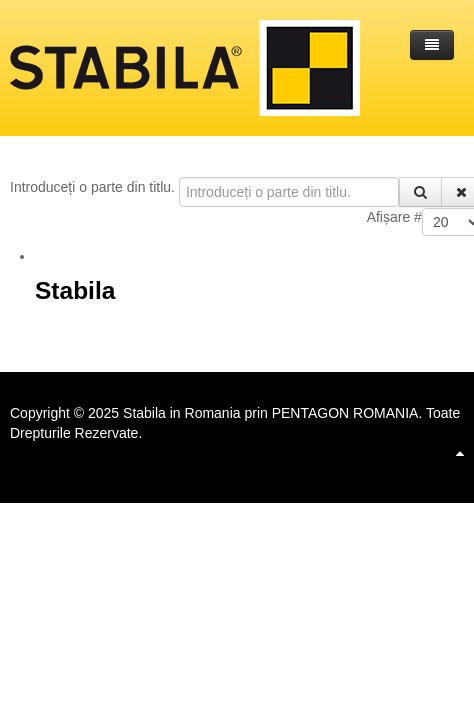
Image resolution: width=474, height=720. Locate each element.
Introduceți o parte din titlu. (94, 187)
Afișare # (394, 217)
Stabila (75, 290)
